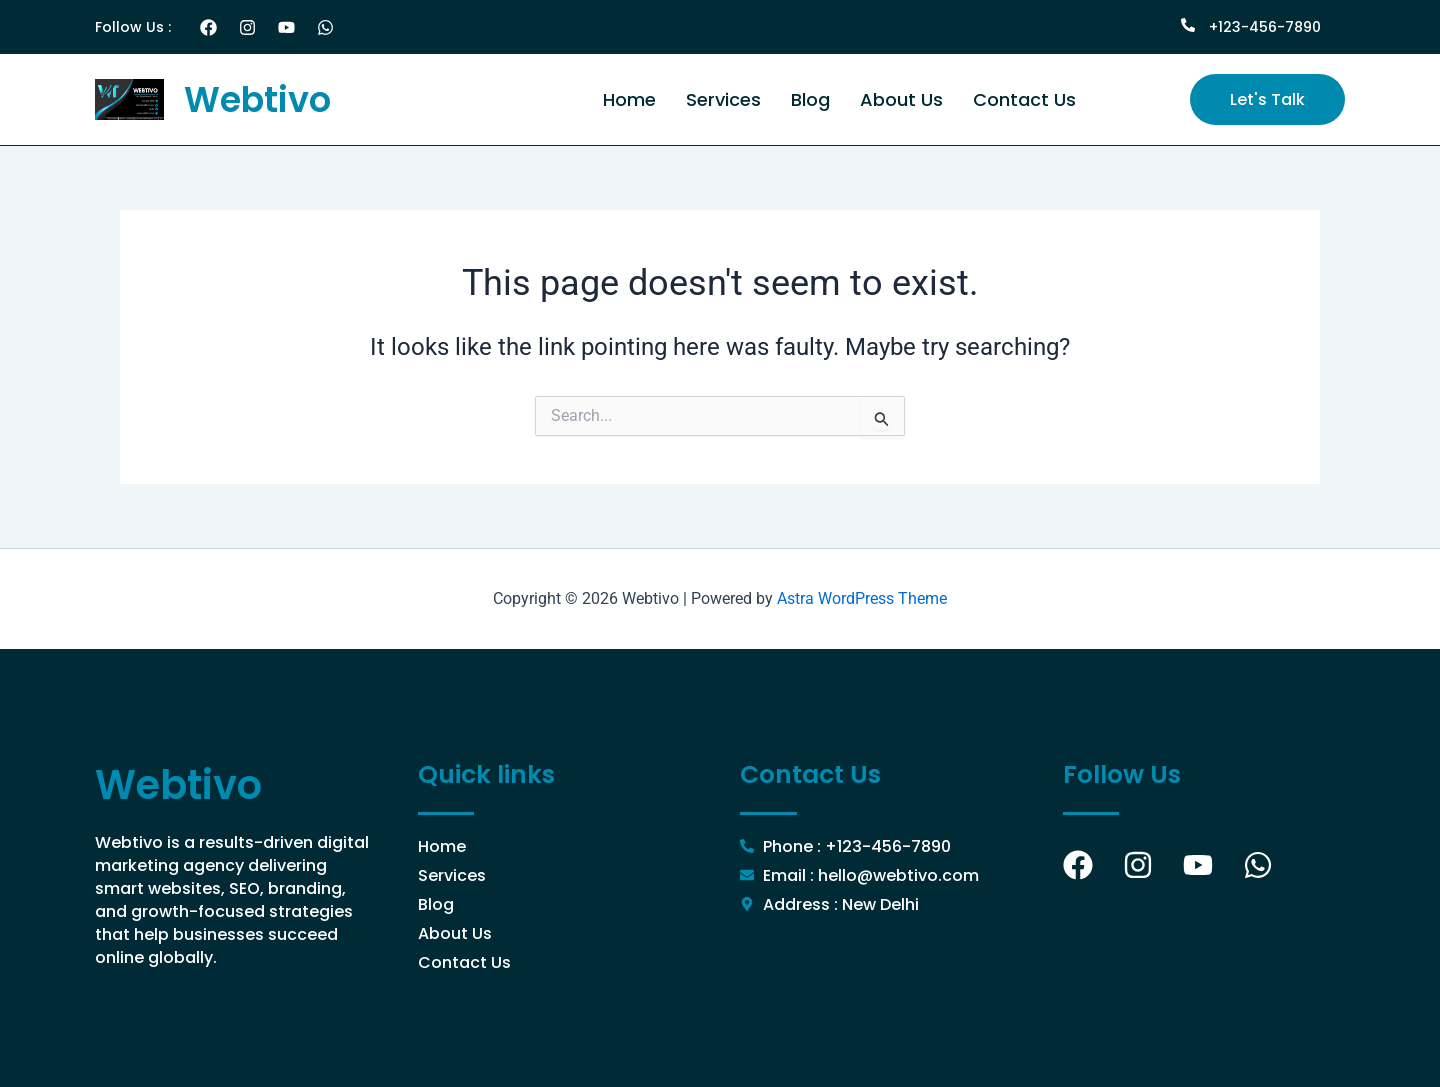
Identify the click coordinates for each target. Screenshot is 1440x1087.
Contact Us (1024, 99)
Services (723, 99)
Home (629, 99)
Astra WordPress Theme (862, 598)
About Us (901, 99)
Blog (810, 99)
